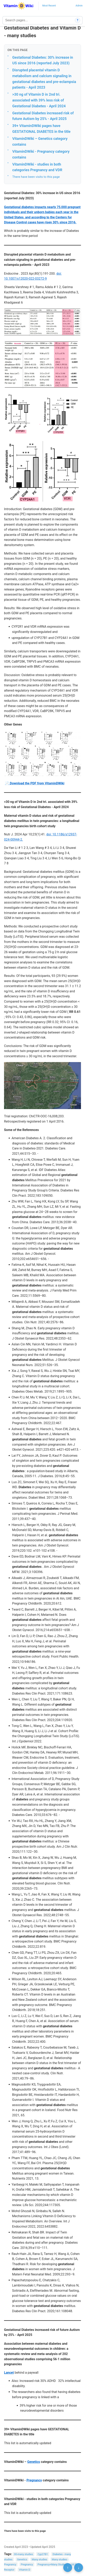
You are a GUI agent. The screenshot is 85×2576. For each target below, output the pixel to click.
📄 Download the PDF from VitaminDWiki (34, 783)
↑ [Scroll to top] (68, 2567)
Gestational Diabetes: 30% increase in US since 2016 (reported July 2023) (42, 60)
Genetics (33, 2462)
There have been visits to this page (36, 177)
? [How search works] (77, 20)
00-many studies (23, 2554)
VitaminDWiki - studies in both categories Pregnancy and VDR (37, 167)
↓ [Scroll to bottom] (79, 2567)
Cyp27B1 (43, 2554)
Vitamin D (24, 2569)
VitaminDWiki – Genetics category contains (39, 141)
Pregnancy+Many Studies (52, 2564)
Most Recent (49, 5)
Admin (79, 5)
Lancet (9, 2372)
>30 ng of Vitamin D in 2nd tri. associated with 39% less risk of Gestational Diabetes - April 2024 (39, 100)
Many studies (39, 2559)
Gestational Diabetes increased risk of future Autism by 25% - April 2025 (43, 116)
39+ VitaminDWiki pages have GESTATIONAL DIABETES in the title (41, 129)
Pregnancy (34, 2480)
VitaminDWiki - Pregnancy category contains (40, 154)
